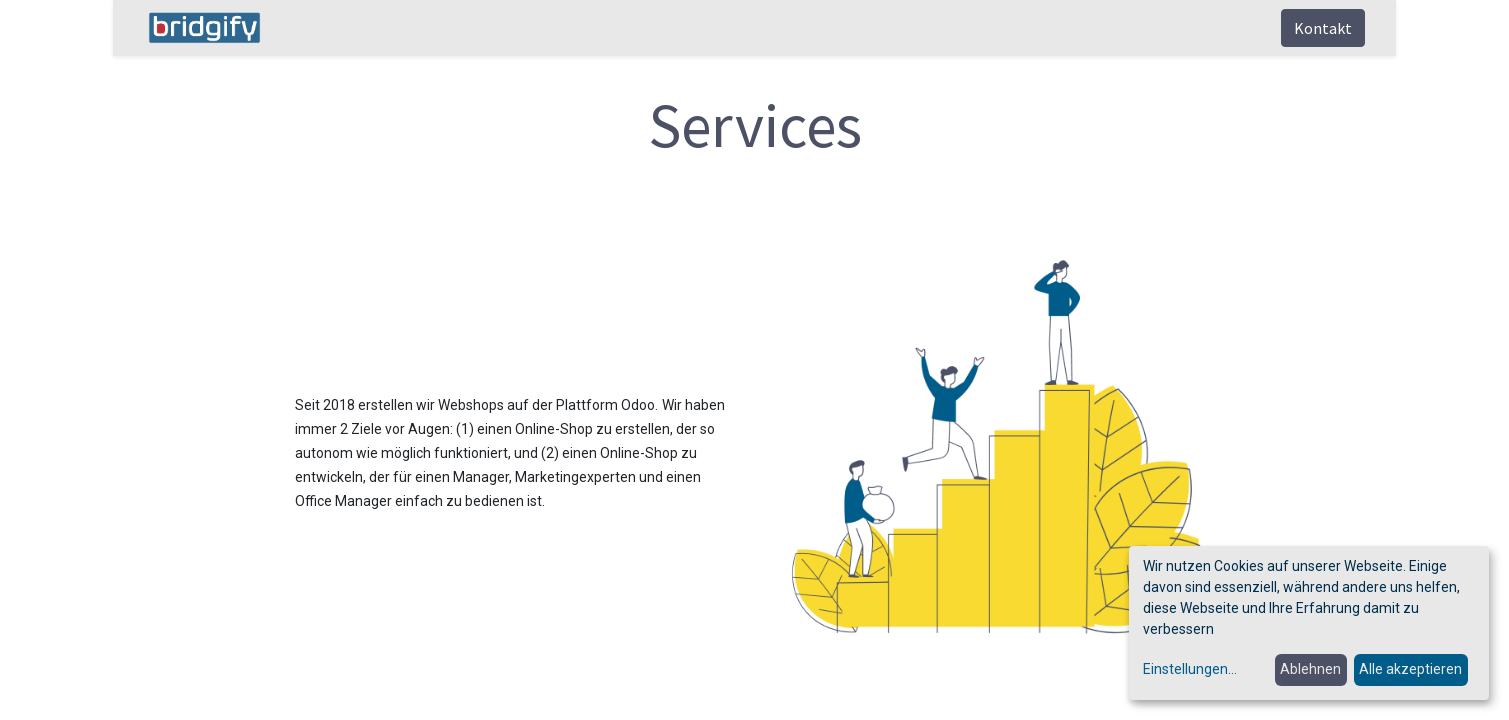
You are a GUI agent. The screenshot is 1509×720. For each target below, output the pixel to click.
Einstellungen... (1190, 669)
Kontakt (1323, 28)
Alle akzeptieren (1410, 669)
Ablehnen (1310, 669)
